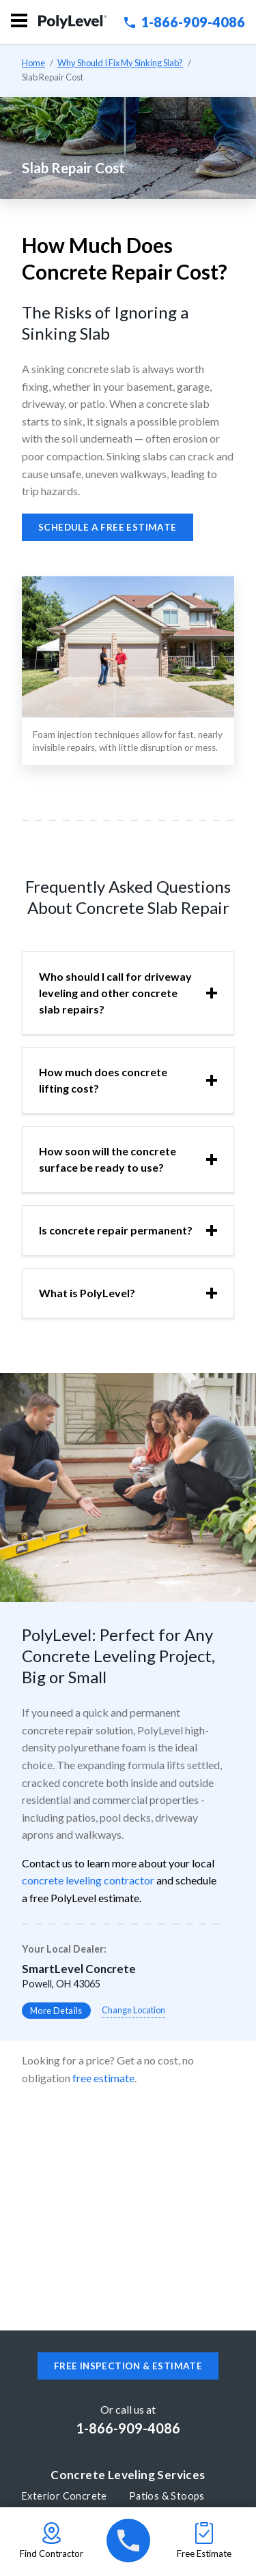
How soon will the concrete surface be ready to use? (107, 1159)
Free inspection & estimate (128, 2365)
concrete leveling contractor (88, 1880)
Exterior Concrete (64, 2496)
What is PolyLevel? (87, 1292)
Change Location (133, 2009)
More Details (56, 2010)
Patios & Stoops (167, 2496)
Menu (19, 20)
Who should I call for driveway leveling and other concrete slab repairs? (115, 993)
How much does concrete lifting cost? (103, 1080)
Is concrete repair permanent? (116, 1230)
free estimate (103, 2077)
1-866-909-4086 (184, 22)
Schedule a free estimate (107, 527)
